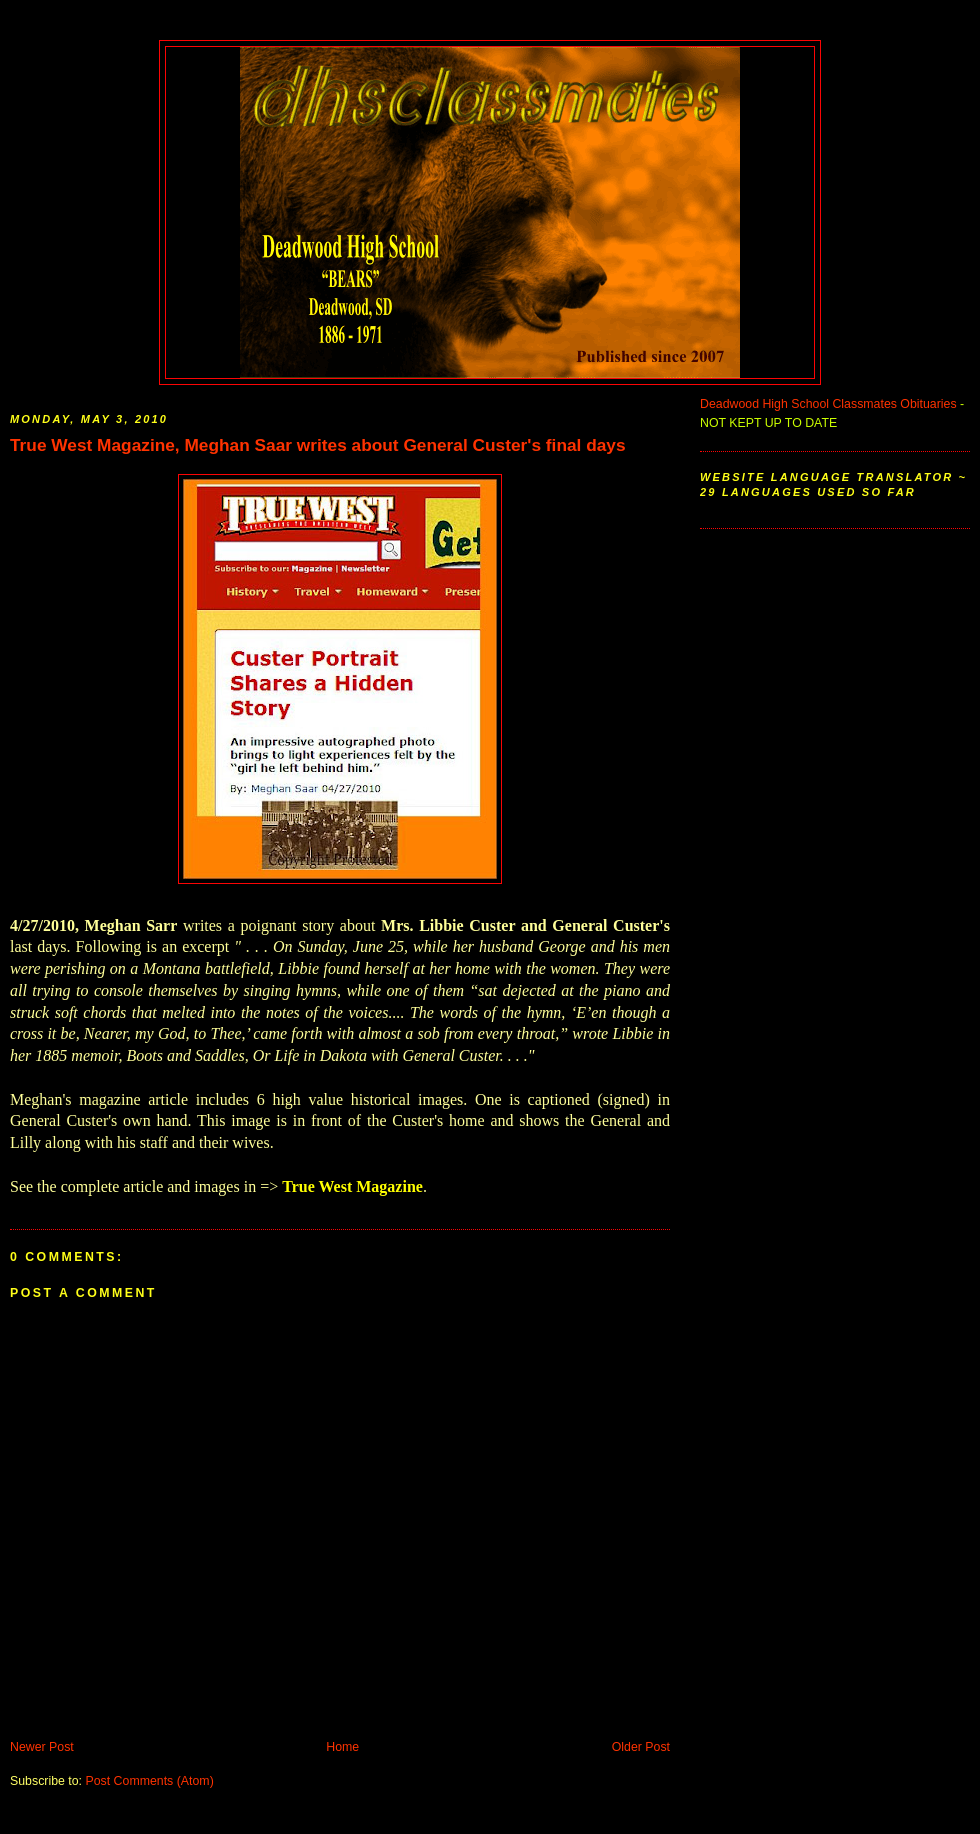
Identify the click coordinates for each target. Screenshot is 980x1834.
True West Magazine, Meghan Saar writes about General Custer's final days (318, 445)
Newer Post (42, 1747)
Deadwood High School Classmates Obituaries (828, 404)
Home (342, 1747)
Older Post (641, 1747)
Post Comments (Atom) (149, 1781)
